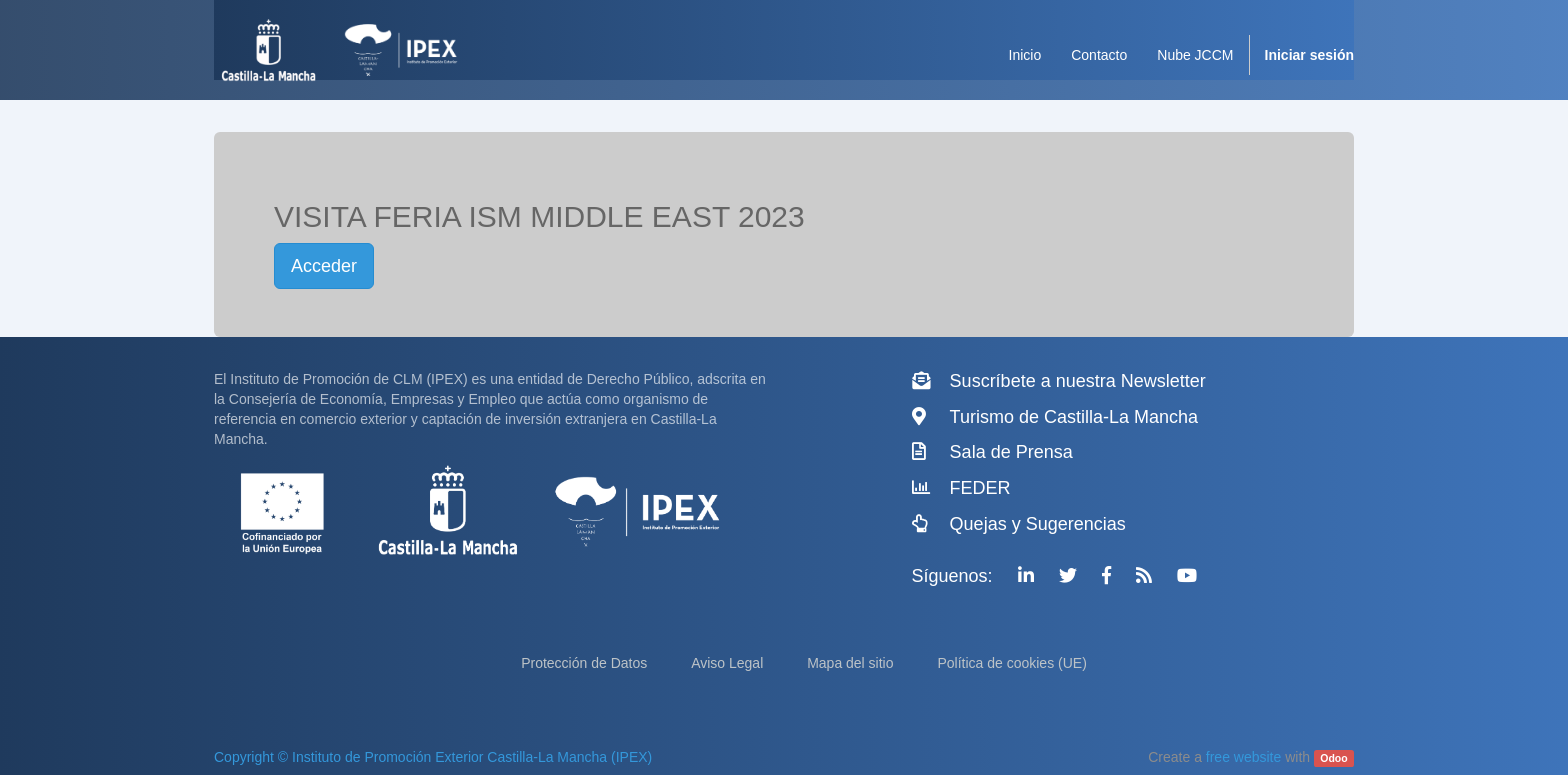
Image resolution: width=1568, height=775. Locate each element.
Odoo (1333, 758)
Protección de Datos (586, 663)
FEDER (980, 488)
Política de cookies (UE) (1011, 663)
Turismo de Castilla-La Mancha (1074, 417)
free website (1243, 757)
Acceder (324, 266)
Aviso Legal (729, 663)
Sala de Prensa (1011, 452)
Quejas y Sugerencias (1038, 524)
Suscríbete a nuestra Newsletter (1078, 381)
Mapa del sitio (852, 663)
